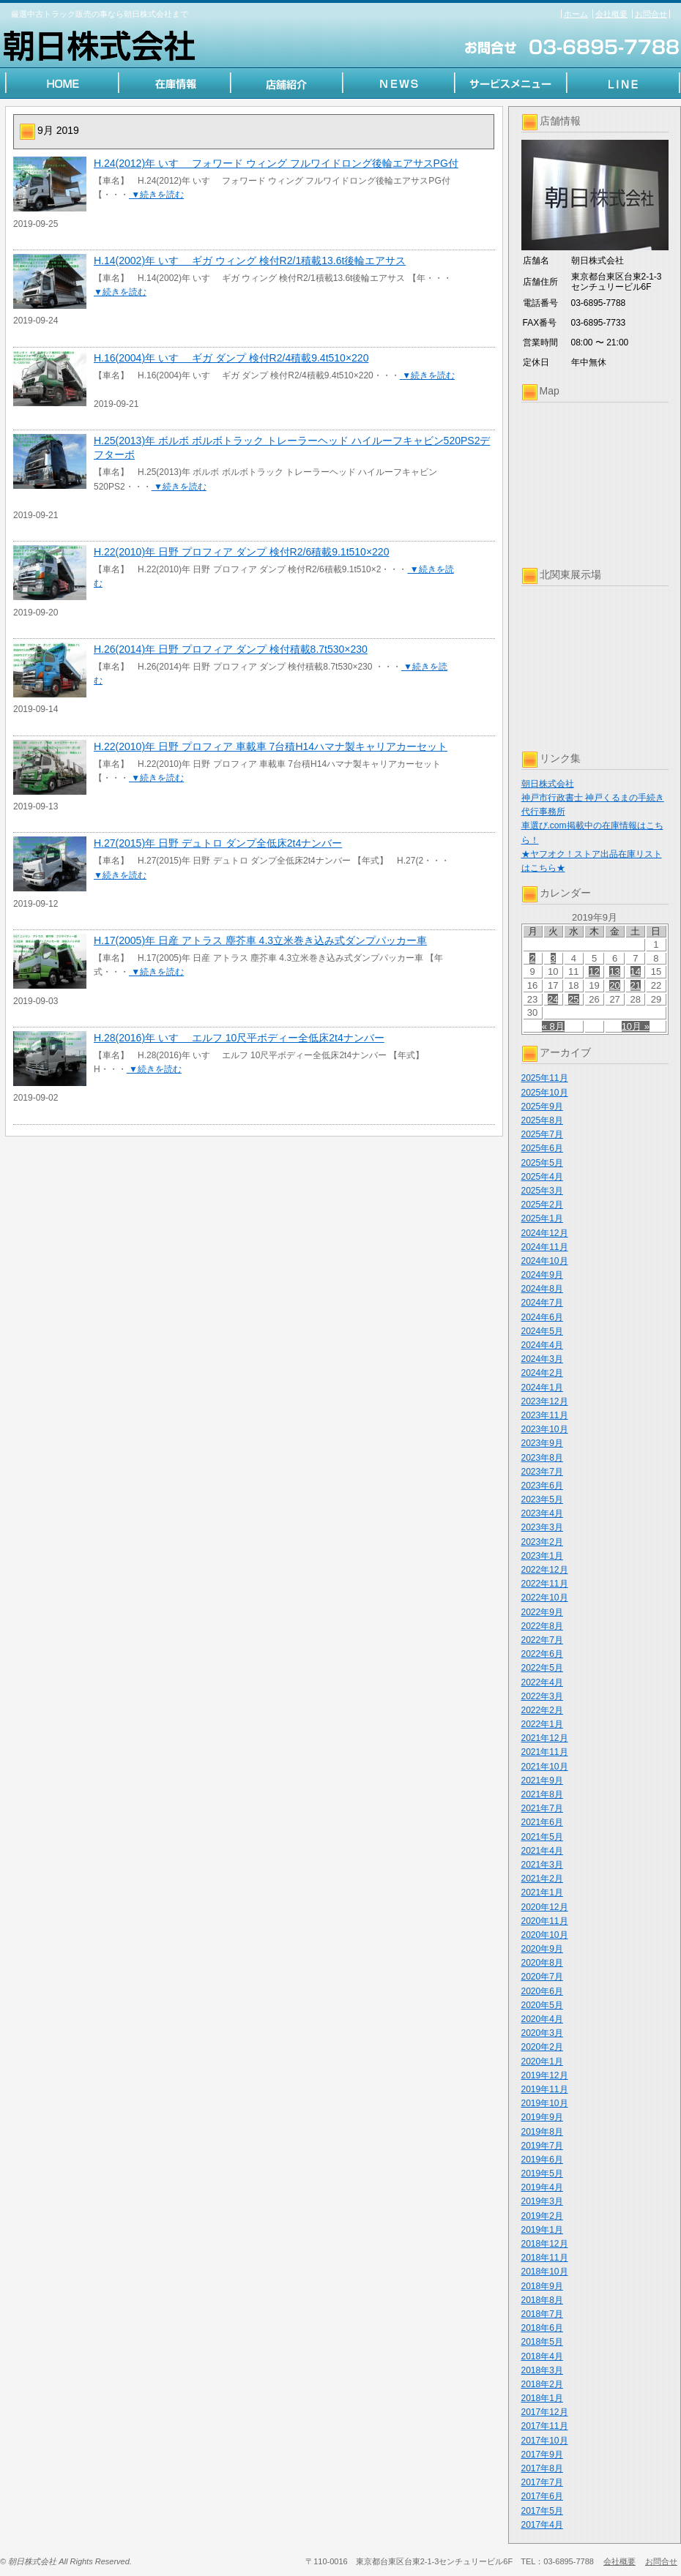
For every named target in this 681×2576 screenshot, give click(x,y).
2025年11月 (544, 1078)
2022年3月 (542, 1696)
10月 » (636, 1026)
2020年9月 (542, 1949)
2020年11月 (544, 1921)
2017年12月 (544, 2412)
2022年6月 (542, 1654)
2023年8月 (542, 1458)
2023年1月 (542, 1556)
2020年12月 (544, 1907)
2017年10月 (544, 2440)
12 (594, 971)
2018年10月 (544, 2271)
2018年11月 (544, 2258)
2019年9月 (542, 2117)
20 (614, 985)
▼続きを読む (156, 195)
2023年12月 (544, 1401)
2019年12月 (544, 2075)
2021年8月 (542, 1794)
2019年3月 (542, 2201)
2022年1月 (542, 1724)
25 (573, 999)
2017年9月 (542, 2454)
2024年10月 (544, 1261)
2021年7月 (542, 1808)
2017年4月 (542, 2525)
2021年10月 (544, 1766)
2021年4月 (542, 1851)
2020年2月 (542, 2047)
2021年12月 (544, 1738)
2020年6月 (542, 1991)
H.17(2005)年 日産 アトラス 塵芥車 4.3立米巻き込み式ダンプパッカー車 (260, 940)
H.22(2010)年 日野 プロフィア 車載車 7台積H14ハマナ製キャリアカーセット (270, 746)
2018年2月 (542, 2384)
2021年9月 (542, 1780)
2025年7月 (542, 1134)
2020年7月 (542, 1977)
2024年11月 (544, 1247)
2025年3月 (542, 1191)
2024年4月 (542, 1345)
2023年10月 (544, 1429)
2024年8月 (542, 1289)
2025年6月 (542, 1148)
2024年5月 (542, 1331)
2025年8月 (542, 1120)
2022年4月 (542, 1682)
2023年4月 (542, 1513)
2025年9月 (542, 1106)
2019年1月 (542, 2230)
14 (635, 971)
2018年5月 (542, 2342)
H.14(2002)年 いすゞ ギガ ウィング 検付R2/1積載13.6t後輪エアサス (250, 260)
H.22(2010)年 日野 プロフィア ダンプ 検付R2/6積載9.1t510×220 (241, 552)
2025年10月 (544, 1092)
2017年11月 (544, 2426)
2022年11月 (544, 1584)
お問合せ (651, 14)
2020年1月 (542, 2061)
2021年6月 (542, 1822)
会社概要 (611, 14)
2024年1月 (542, 1387)
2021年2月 (542, 1878)
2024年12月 (544, 1233)
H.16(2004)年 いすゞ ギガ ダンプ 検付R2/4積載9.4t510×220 (231, 358)
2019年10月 (544, 2103)
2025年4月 (542, 1177)
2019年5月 (542, 2173)
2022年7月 (542, 1640)
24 (553, 999)
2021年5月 (542, 1837)
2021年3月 (542, 1865)
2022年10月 (544, 1597)
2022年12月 (544, 1570)
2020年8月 (542, 1963)
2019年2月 (542, 2216)
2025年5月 (542, 1163)
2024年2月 (542, 1373)
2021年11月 (544, 1752)
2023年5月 (542, 1499)
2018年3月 (542, 2370)
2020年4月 (542, 2019)
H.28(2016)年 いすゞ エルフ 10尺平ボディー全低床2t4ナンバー (239, 1038)
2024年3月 (542, 1359)
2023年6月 (542, 1485)
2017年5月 (542, 2511)
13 (614, 971)
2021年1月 (542, 1892)
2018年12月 (544, 2244)
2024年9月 (542, 1275)
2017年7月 (542, 2482)
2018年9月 (542, 2286)
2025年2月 (542, 1204)
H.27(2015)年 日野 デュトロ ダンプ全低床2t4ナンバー (218, 843)
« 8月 (553, 1026)
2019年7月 (542, 2146)
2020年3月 (542, 2033)
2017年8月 (542, 2468)
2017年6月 (542, 2496)
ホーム (576, 14)
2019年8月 (542, 2132)
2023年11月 (544, 1415)
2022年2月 (542, 1710)
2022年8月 (542, 1626)
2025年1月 (542, 1218)
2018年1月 (542, 2398)
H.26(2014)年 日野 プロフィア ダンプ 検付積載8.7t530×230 (231, 649)
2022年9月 (542, 1612)
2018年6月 (542, 2328)
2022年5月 (542, 1668)
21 (635, 985)
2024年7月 (542, 1303)
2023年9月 (542, 1443)
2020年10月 (544, 1935)
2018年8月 (542, 2300)
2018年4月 (542, 2356)
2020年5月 (542, 2005)
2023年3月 (542, 1527)
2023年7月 (542, 1472)
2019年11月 (544, 2089)
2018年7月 (542, 2314)
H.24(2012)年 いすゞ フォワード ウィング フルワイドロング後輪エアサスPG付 (276, 163)
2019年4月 (542, 2187)
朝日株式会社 (547, 784)
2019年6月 (542, 2159)
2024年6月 (542, 1317)
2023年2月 (542, 1542)
